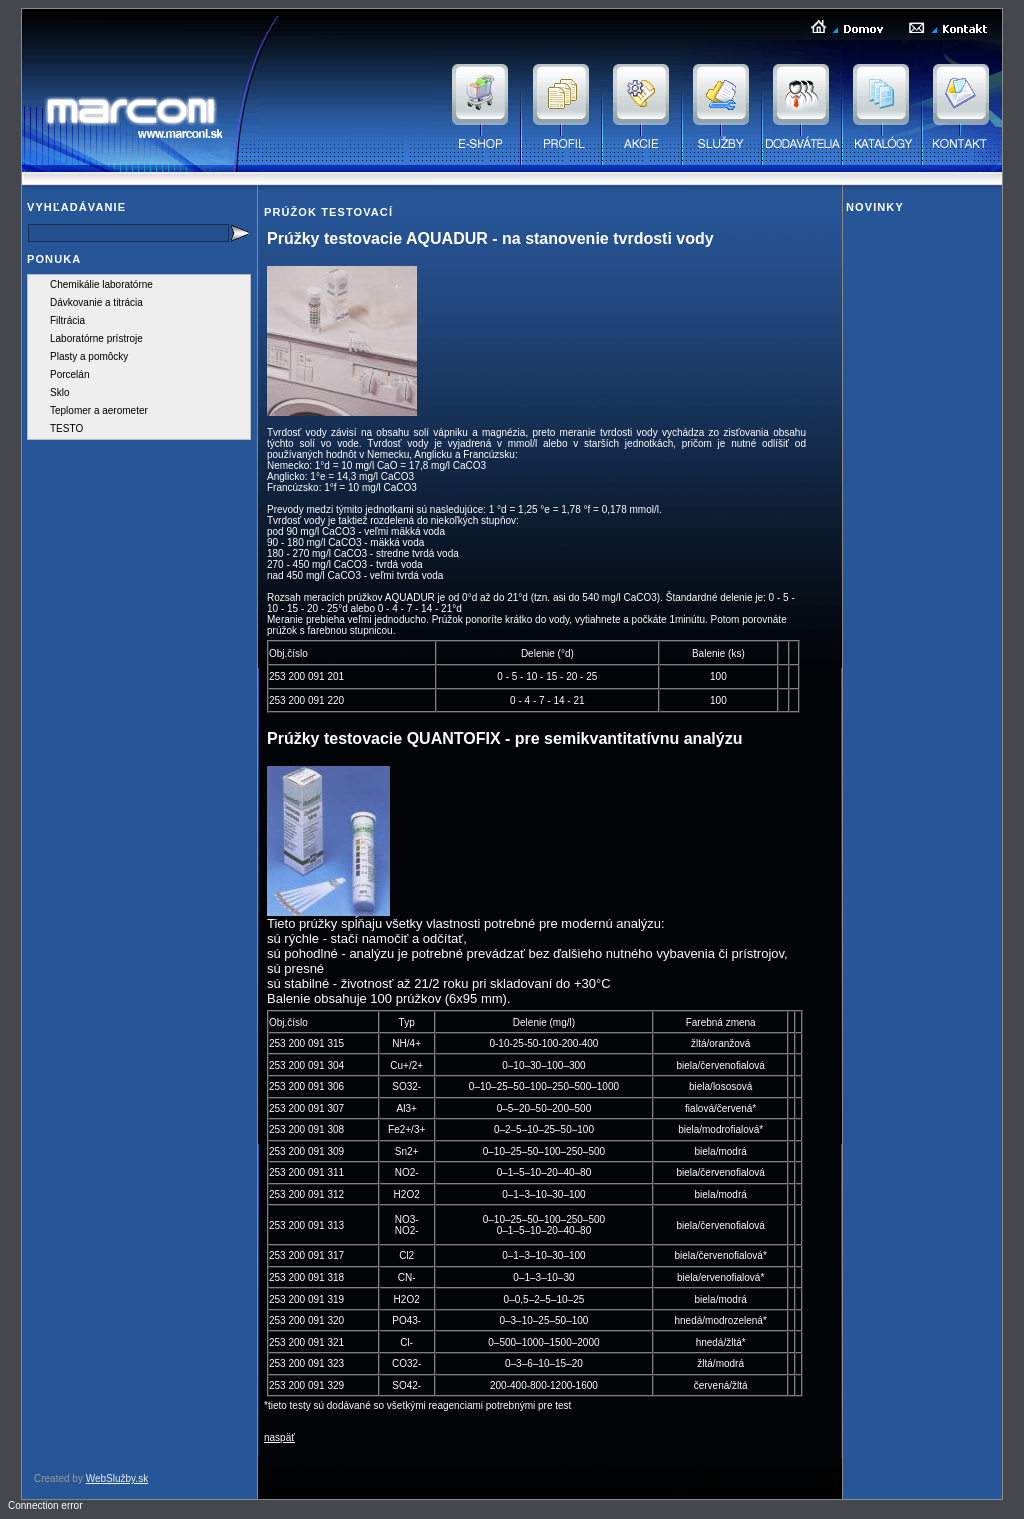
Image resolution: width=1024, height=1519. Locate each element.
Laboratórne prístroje (96, 338)
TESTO (66, 428)
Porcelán (69, 374)
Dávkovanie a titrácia (96, 302)
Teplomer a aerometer (99, 410)
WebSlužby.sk (117, 1478)
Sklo (59, 392)
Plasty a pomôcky (89, 356)
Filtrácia (67, 320)
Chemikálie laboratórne (101, 284)
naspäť (279, 1437)
